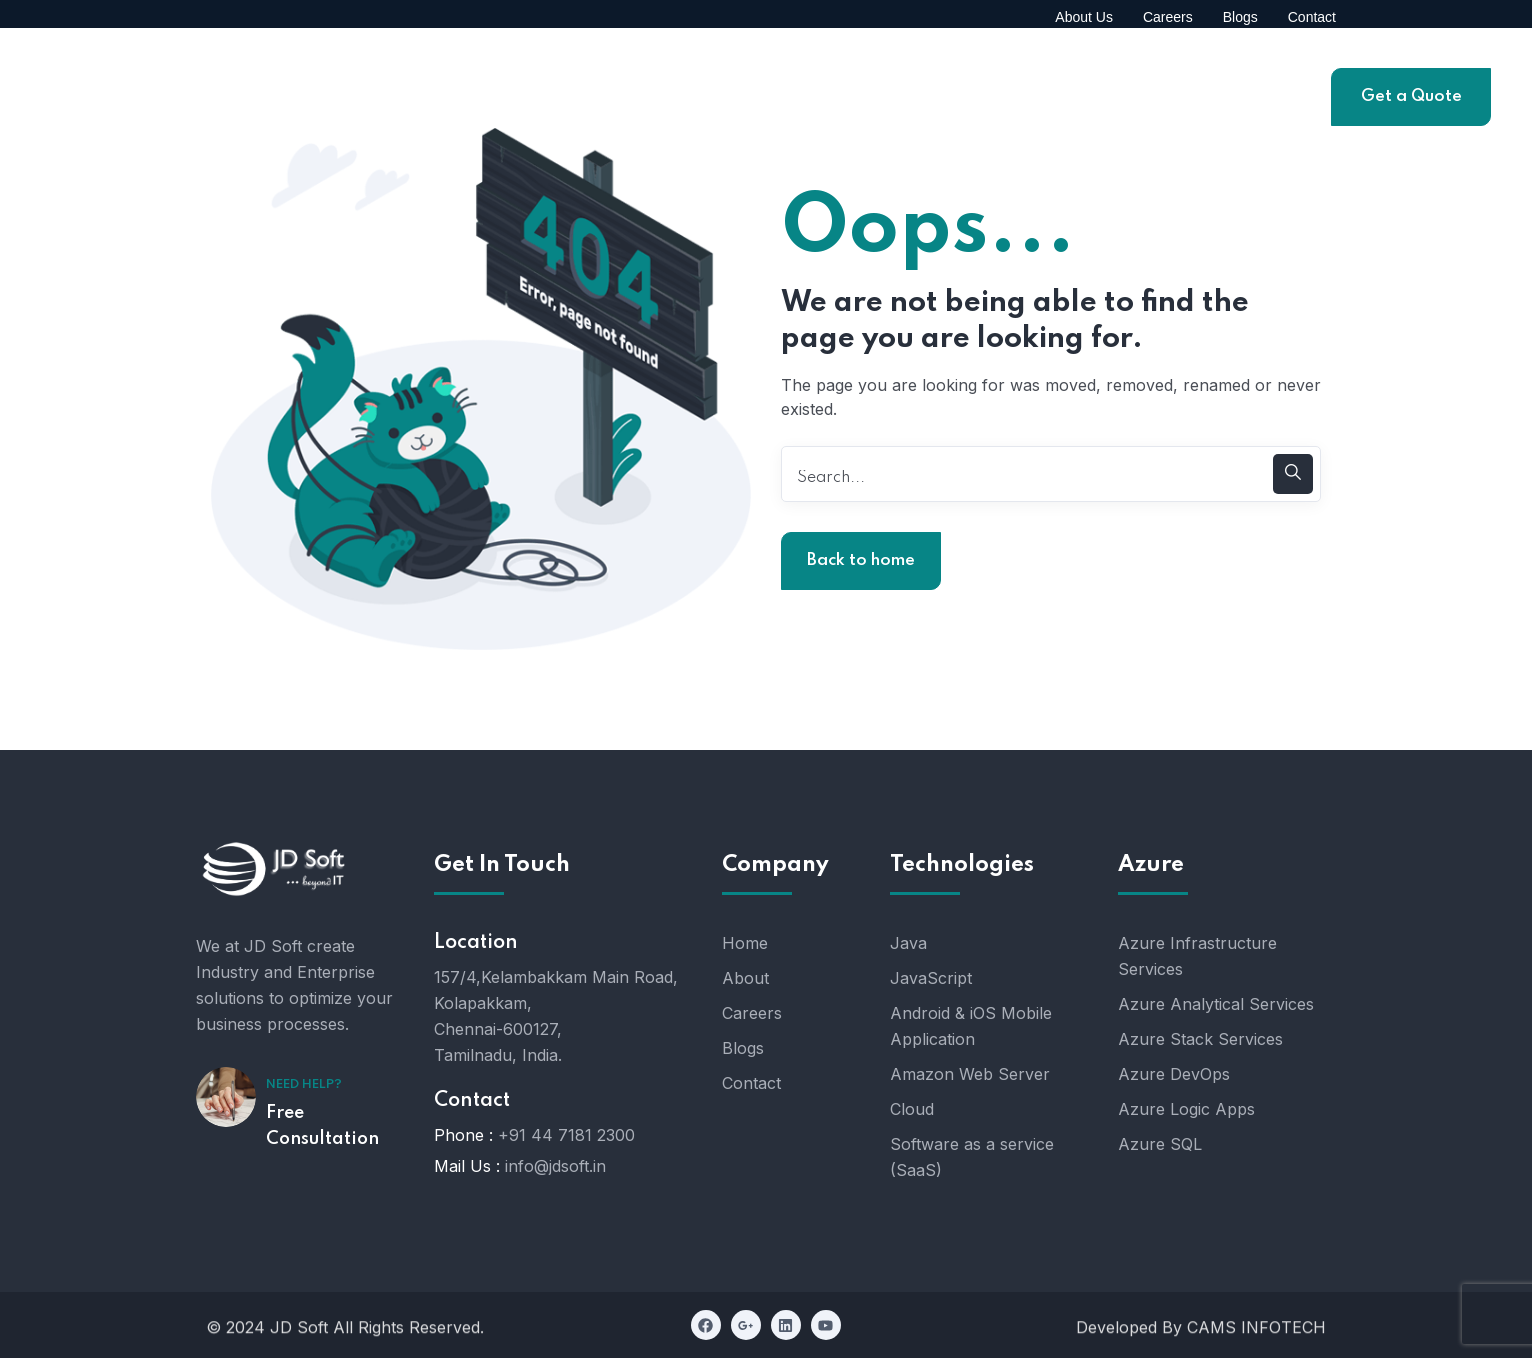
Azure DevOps (1174, 1074)
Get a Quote (1411, 96)
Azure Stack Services (1200, 1039)
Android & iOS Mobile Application (971, 1026)
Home (745, 943)
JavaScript (931, 978)
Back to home (861, 560)
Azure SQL (1160, 1144)
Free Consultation (322, 1126)
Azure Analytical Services (1216, 1004)
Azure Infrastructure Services (1197, 956)
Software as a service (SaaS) (972, 1157)
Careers (752, 1013)
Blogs (743, 1048)
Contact (751, 1083)
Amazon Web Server (970, 1074)
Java (908, 943)
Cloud (912, 1109)
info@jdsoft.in (555, 1166)
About (745, 978)
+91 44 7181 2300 (566, 1135)
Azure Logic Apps (1186, 1109)
